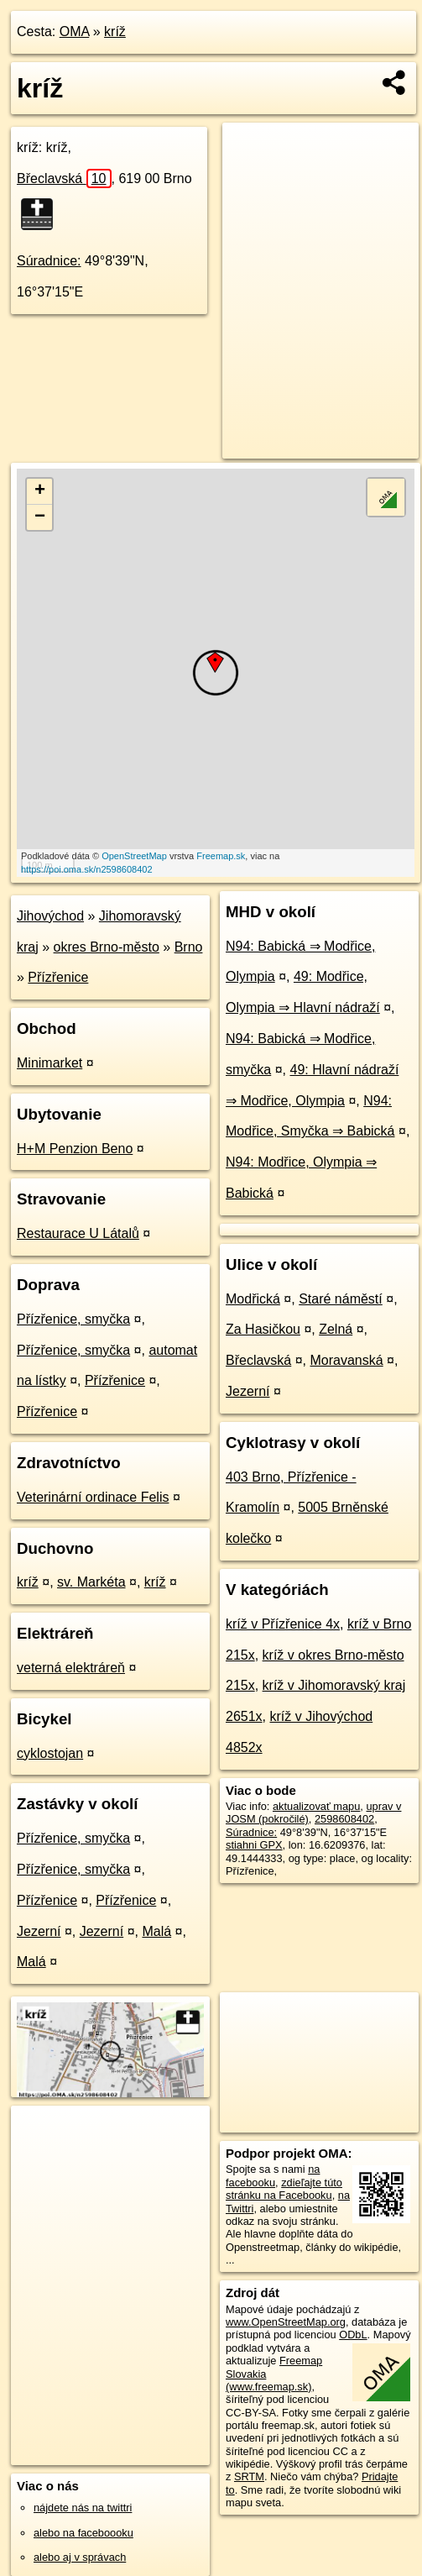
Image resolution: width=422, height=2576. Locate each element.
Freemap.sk (220, 856)
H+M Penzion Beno (75, 1148)
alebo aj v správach (80, 2557)
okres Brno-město (106, 947)
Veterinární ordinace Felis (93, 1497)
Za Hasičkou (263, 1329)
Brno (189, 947)
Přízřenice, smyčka (73, 1319)
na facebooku (273, 2175)
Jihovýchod (50, 916)
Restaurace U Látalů (78, 1233)
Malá (156, 1931)
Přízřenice (58, 977)
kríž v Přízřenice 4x (283, 1624)
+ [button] (39, 491)
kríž (115, 31)
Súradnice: (49, 261)
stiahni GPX (254, 1845)
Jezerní (38, 1931)
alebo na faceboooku (83, 2532)
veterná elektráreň (71, 1667)
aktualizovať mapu (316, 1806)
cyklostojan (50, 1753)
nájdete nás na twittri (83, 2507)
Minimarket (49, 1063)
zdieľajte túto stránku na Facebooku (284, 2188)
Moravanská (346, 1360)
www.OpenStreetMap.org (286, 2322)
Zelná (335, 1329)
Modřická (253, 1299)
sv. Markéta (91, 1582)
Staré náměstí (341, 1299)
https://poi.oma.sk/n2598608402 (87, 869)
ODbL (353, 2334)
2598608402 (344, 1819)
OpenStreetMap (134, 856)
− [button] (39, 517)
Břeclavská (64, 178)
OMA (75, 31)
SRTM (249, 2476)
